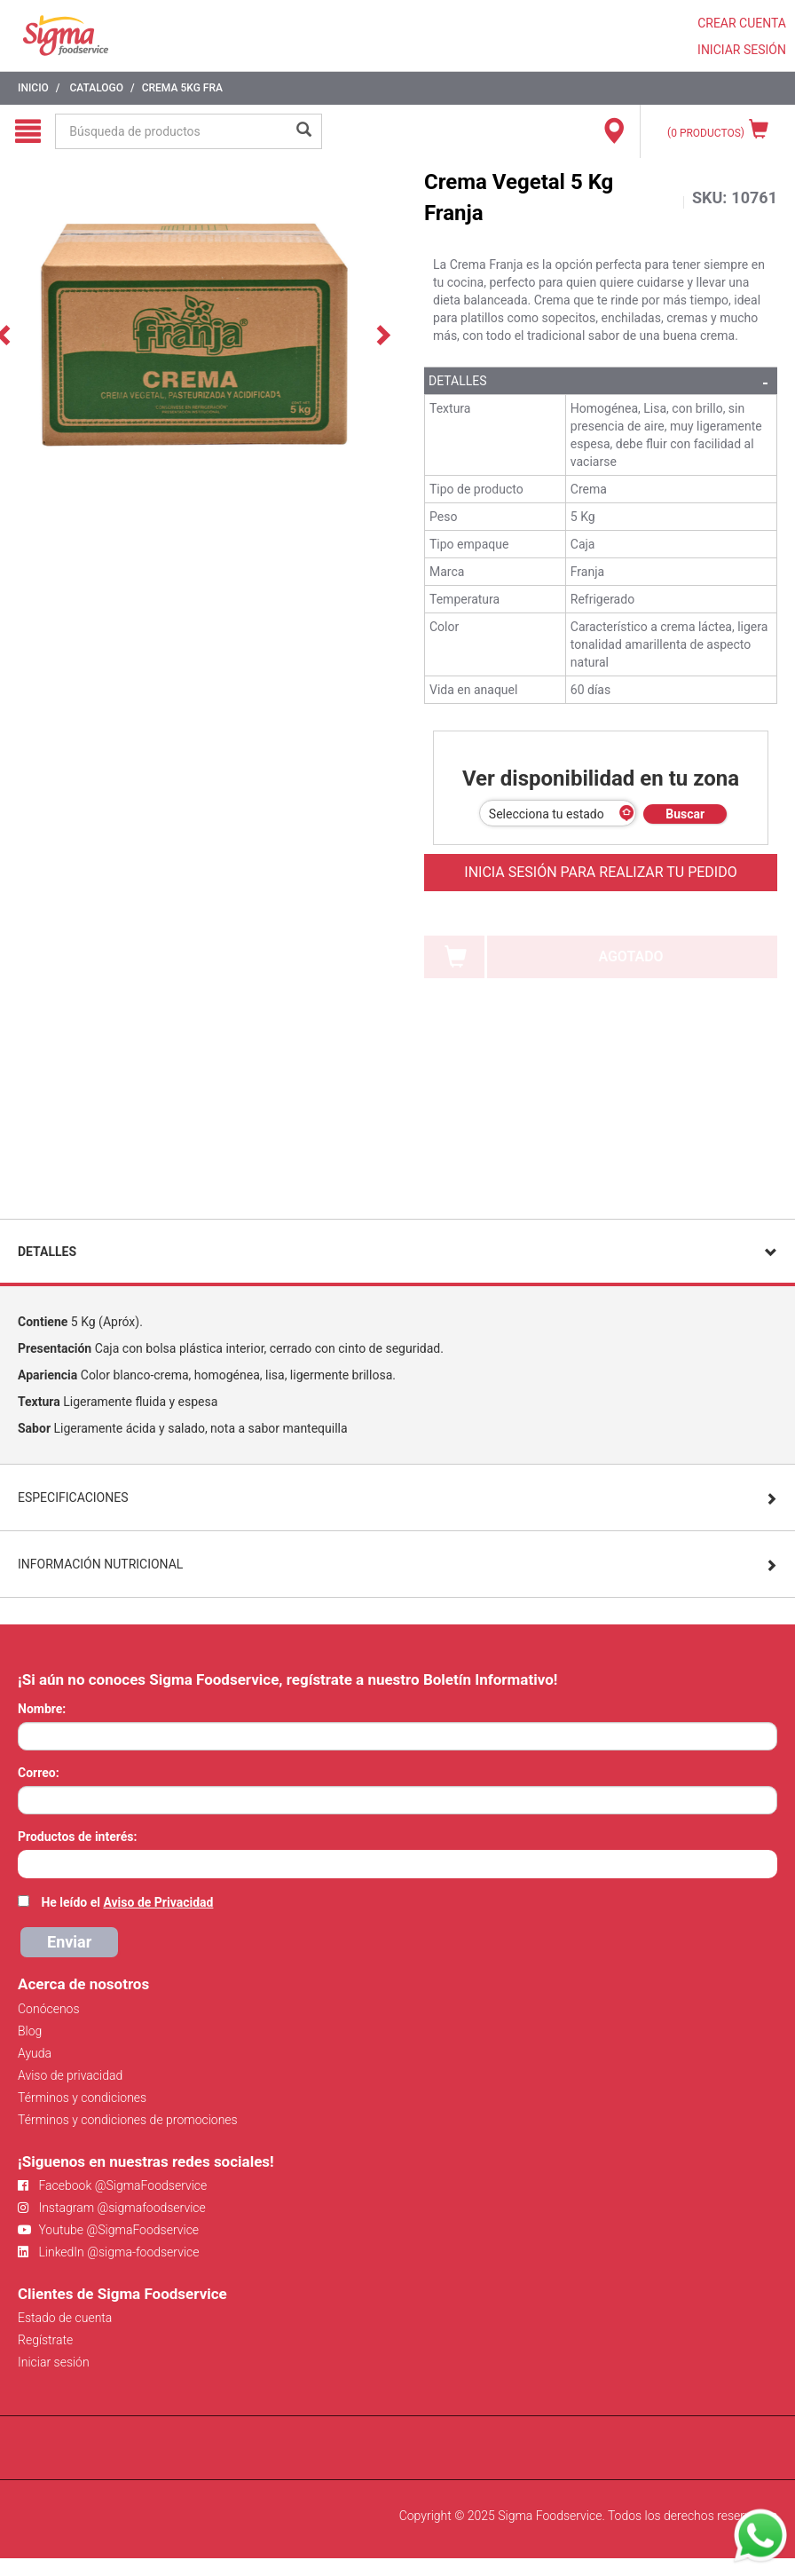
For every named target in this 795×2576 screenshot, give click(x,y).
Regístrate (45, 2340)
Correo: (38, 1773)
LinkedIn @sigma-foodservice (109, 2252)
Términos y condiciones (82, 2097)
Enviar (69, 1941)
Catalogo (96, 88)
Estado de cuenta (65, 2318)
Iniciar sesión (54, 2362)
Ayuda (34, 2053)
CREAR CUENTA (741, 23)
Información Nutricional (100, 1564)
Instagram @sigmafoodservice (112, 2208)
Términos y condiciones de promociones (128, 2120)
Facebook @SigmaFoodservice (112, 2185)
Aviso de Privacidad (158, 1902)
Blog (30, 2031)
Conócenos (49, 2009)
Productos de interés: (77, 1836)
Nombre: (42, 1709)
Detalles (458, 381)
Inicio (33, 88)
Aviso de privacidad (70, 2075)
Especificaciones (73, 1497)
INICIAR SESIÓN (741, 50)
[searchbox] (27, 1862)
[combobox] (397, 1864)
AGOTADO (630, 956)
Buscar (684, 814)
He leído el (127, 1902)
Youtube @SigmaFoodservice (108, 2230)
